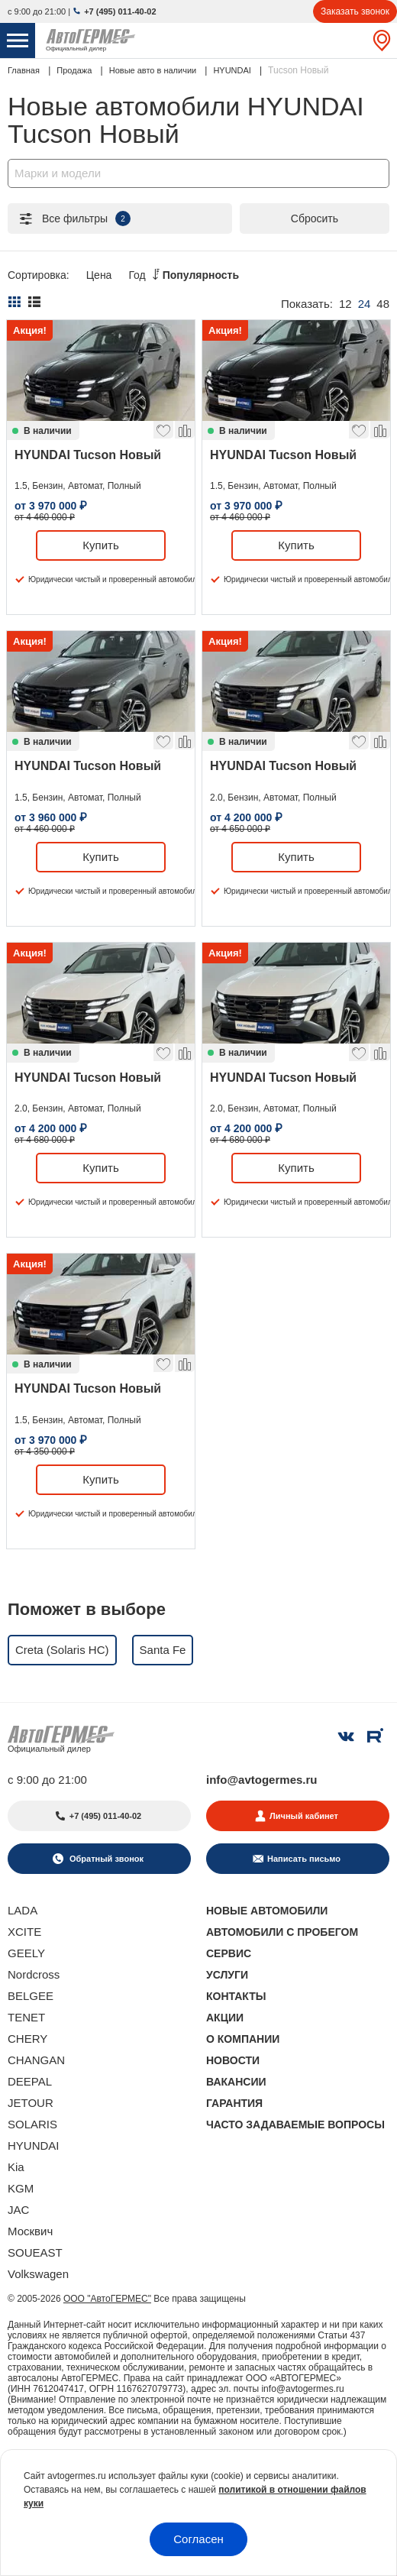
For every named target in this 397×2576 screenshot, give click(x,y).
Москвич (30, 2231)
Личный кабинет (304, 1815)
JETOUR (30, 2102)
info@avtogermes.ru (262, 1779)
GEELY (26, 1953)
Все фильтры (74, 218)
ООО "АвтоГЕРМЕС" (107, 2298)
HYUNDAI (34, 2145)
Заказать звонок (355, 11)
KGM (21, 2188)
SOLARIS (32, 2124)
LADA (22, 1910)
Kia (16, 2166)
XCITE (24, 1931)
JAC (18, 2209)
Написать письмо (304, 1858)
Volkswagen (38, 2273)
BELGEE (30, 1995)
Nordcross (34, 1974)
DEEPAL (30, 2081)
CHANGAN (36, 2059)
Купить (100, 545)
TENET (26, 2017)
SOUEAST (35, 2252)
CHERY (27, 2038)
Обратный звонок (105, 1858)
